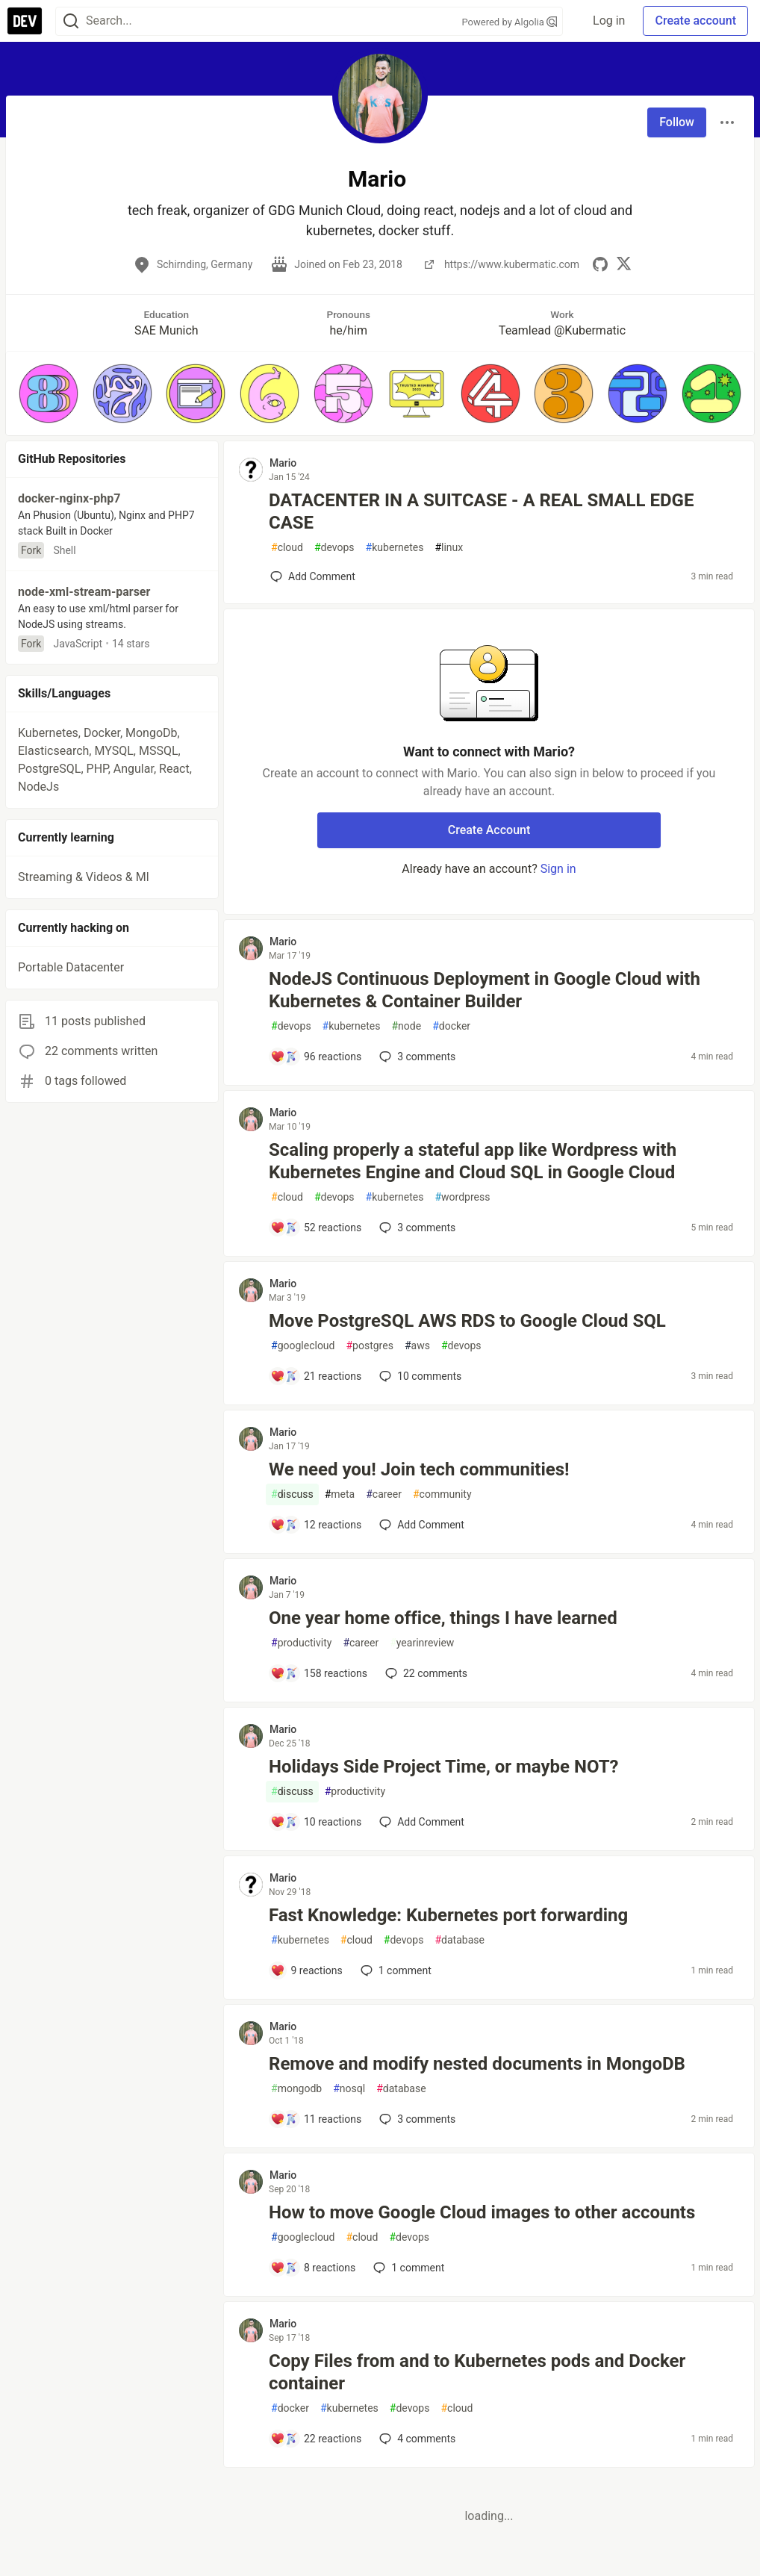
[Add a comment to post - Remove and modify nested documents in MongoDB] (315, 2119)
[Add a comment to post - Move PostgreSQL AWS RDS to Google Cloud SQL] (315, 1376)
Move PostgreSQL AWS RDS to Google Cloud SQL (467, 1320)
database (459, 1940)
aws (417, 1346)
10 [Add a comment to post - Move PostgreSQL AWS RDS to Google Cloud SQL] (418, 1376)
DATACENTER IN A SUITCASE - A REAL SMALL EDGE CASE (481, 511)
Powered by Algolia (509, 22)
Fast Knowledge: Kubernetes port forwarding (448, 1915)
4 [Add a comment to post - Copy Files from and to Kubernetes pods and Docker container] (415, 2439)
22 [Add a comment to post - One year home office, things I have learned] (424, 1673)
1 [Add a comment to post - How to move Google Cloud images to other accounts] (407, 2268)
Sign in (558, 869)
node (406, 1026)
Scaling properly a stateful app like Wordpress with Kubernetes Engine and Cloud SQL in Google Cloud (472, 1161)
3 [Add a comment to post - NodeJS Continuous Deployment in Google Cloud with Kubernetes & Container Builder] (415, 1056)
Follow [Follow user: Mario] (676, 122)
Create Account (489, 830)
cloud (287, 548)
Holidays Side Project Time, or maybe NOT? (444, 1766)
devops (334, 548)
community (442, 1494)
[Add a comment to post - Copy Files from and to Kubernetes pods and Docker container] (315, 2438)
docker (451, 1026)
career (384, 1494)
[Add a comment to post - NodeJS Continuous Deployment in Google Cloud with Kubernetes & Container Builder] (315, 1056)
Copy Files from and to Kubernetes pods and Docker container (477, 2372)
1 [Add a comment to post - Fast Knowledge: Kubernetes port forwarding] (395, 1970)
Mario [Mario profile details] (283, 463)
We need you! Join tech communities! (419, 1469)
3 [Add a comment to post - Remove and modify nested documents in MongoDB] (415, 2119)
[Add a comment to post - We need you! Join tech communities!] (315, 1524)
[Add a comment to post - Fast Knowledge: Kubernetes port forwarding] (306, 1970)
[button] (49, 393)
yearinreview (422, 1643)
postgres (369, 1346)
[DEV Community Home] (24, 21)
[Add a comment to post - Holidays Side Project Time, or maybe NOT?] (315, 1821)
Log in (609, 20)
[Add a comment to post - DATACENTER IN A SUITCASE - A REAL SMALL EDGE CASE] (312, 576)
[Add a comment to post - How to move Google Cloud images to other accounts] (312, 2267)
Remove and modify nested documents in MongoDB (477, 2063)
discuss (292, 1494)
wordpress (462, 1197)
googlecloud (302, 1346)
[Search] (71, 21)
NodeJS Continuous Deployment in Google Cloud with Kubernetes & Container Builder (484, 990)
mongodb (296, 2089)
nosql (349, 2089)
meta (340, 1494)
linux (448, 548)
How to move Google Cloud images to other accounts (482, 2212)
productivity (301, 1643)
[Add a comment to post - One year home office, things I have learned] (318, 1673)
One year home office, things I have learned (443, 1618)
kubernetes (395, 548)
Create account (695, 20)
